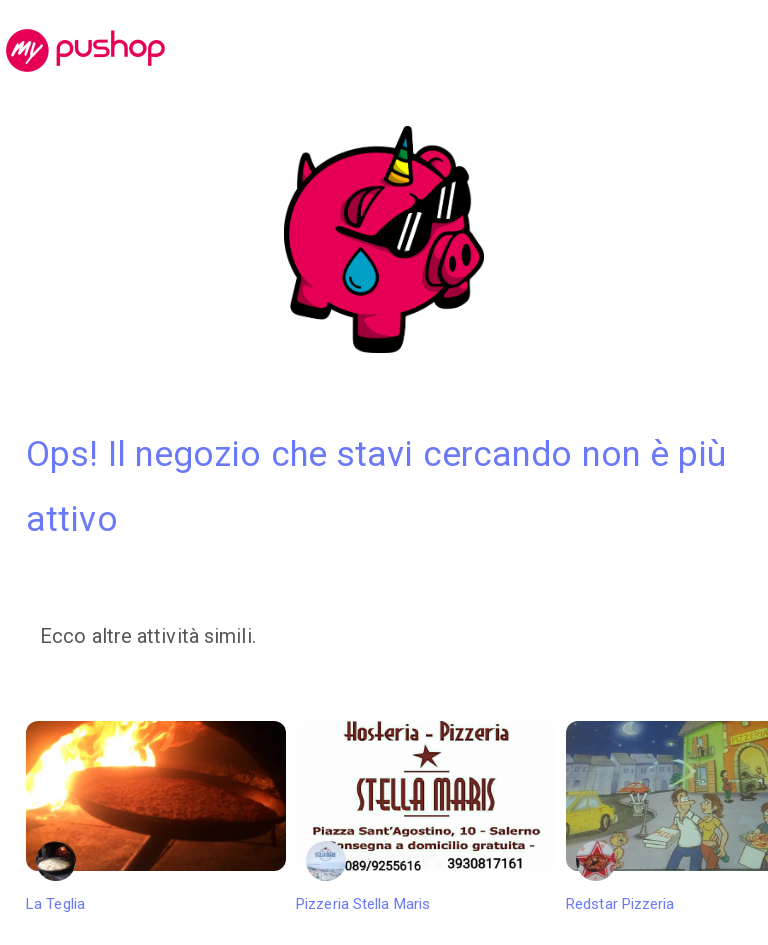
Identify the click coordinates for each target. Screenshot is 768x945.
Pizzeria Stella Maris (426, 817)
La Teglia (156, 817)
